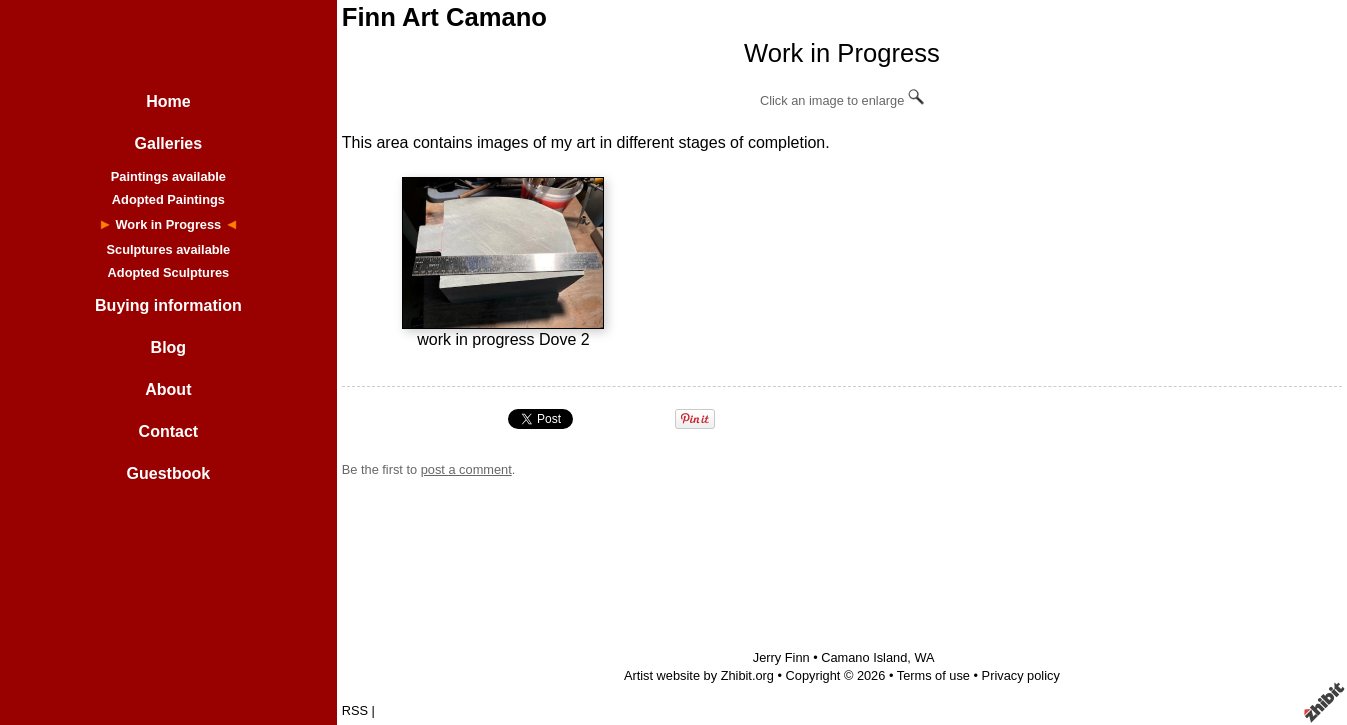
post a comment (466, 469)
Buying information (168, 305)
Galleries (169, 143)
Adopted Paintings (168, 199)
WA (924, 657)
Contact (169, 431)
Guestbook (169, 473)
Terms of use (933, 675)
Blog (169, 347)
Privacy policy (1021, 675)
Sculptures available (168, 249)
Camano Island (864, 657)
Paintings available (168, 176)
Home (168, 101)
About (168, 389)
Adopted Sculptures (169, 272)
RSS (355, 710)
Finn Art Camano (444, 17)
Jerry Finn (781, 657)
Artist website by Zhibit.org (699, 675)
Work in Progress (169, 224)
